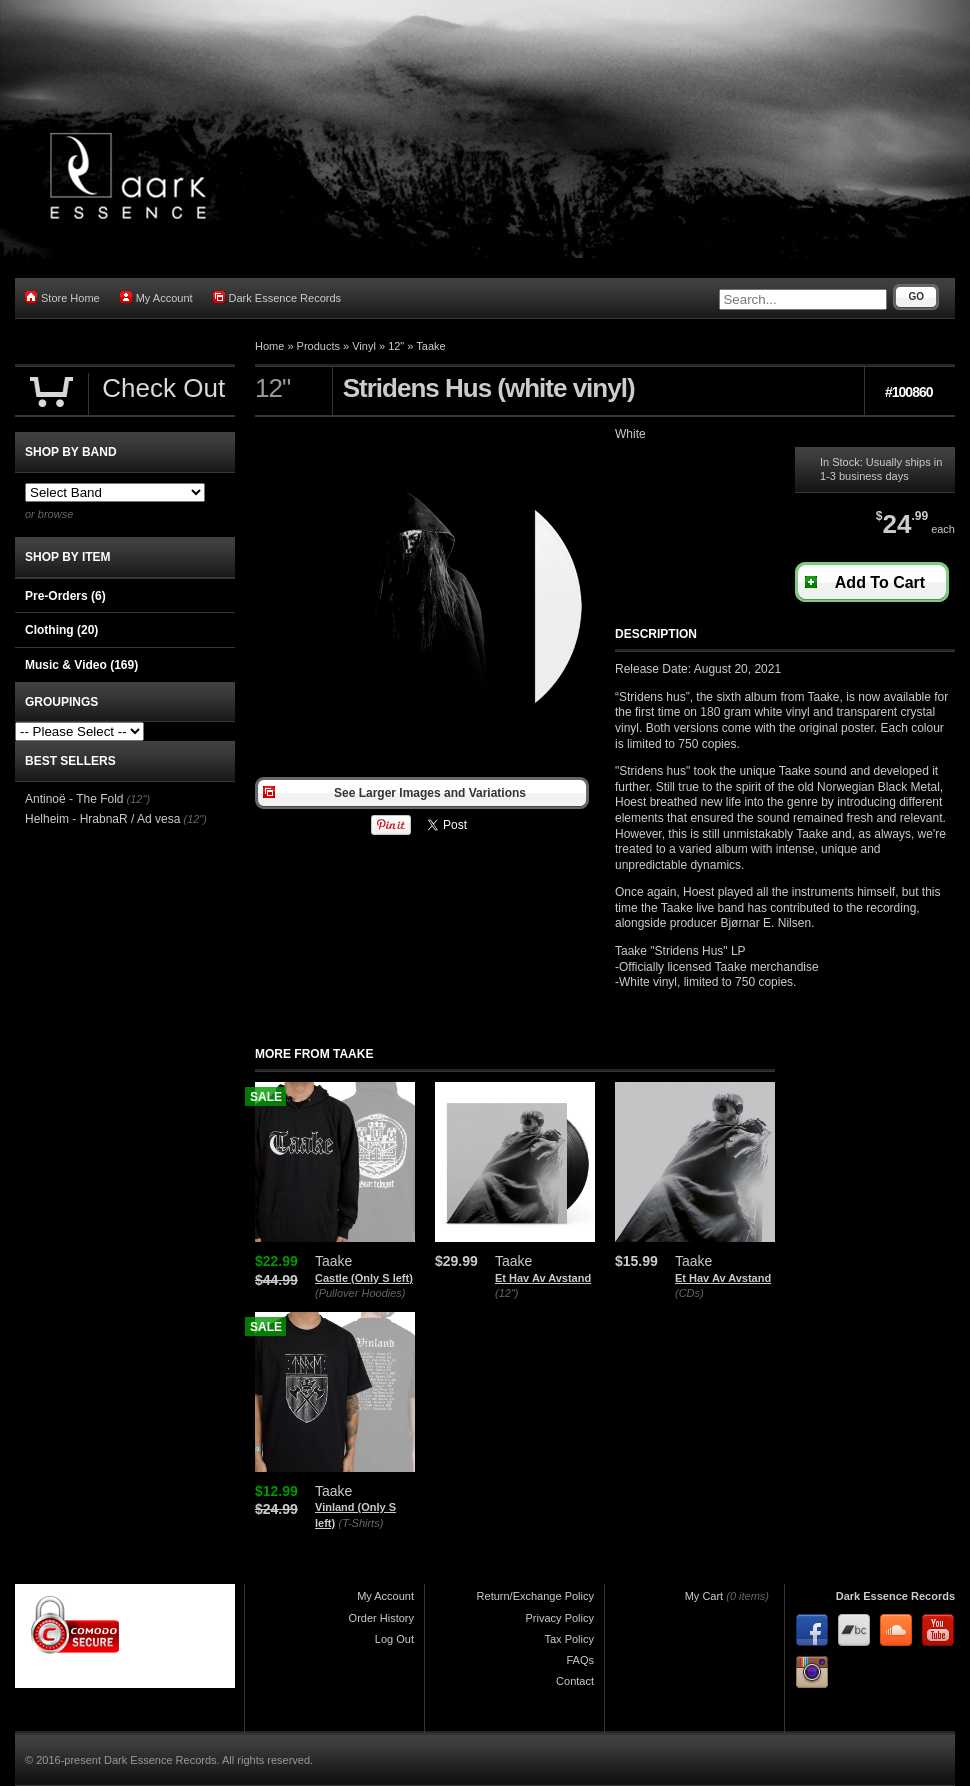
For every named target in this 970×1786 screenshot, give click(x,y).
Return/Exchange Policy (535, 1596)
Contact (575, 1681)
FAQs (580, 1660)
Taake (430, 346)
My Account (156, 297)
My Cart (704, 1596)
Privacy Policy (560, 1618)
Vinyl (364, 346)
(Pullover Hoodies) (360, 1293)
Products (318, 346)
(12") (506, 1293)
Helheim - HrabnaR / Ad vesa (102, 819)
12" (396, 346)
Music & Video (81, 665)
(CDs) (689, 1293)
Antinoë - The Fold (74, 799)
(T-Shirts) (361, 1523)
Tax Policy (569, 1639)
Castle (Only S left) (364, 1278)
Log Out (394, 1639)
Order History (381, 1618)
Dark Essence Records (277, 297)
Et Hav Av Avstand (543, 1278)
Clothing (61, 630)
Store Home (62, 297)
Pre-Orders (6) (65, 596)
